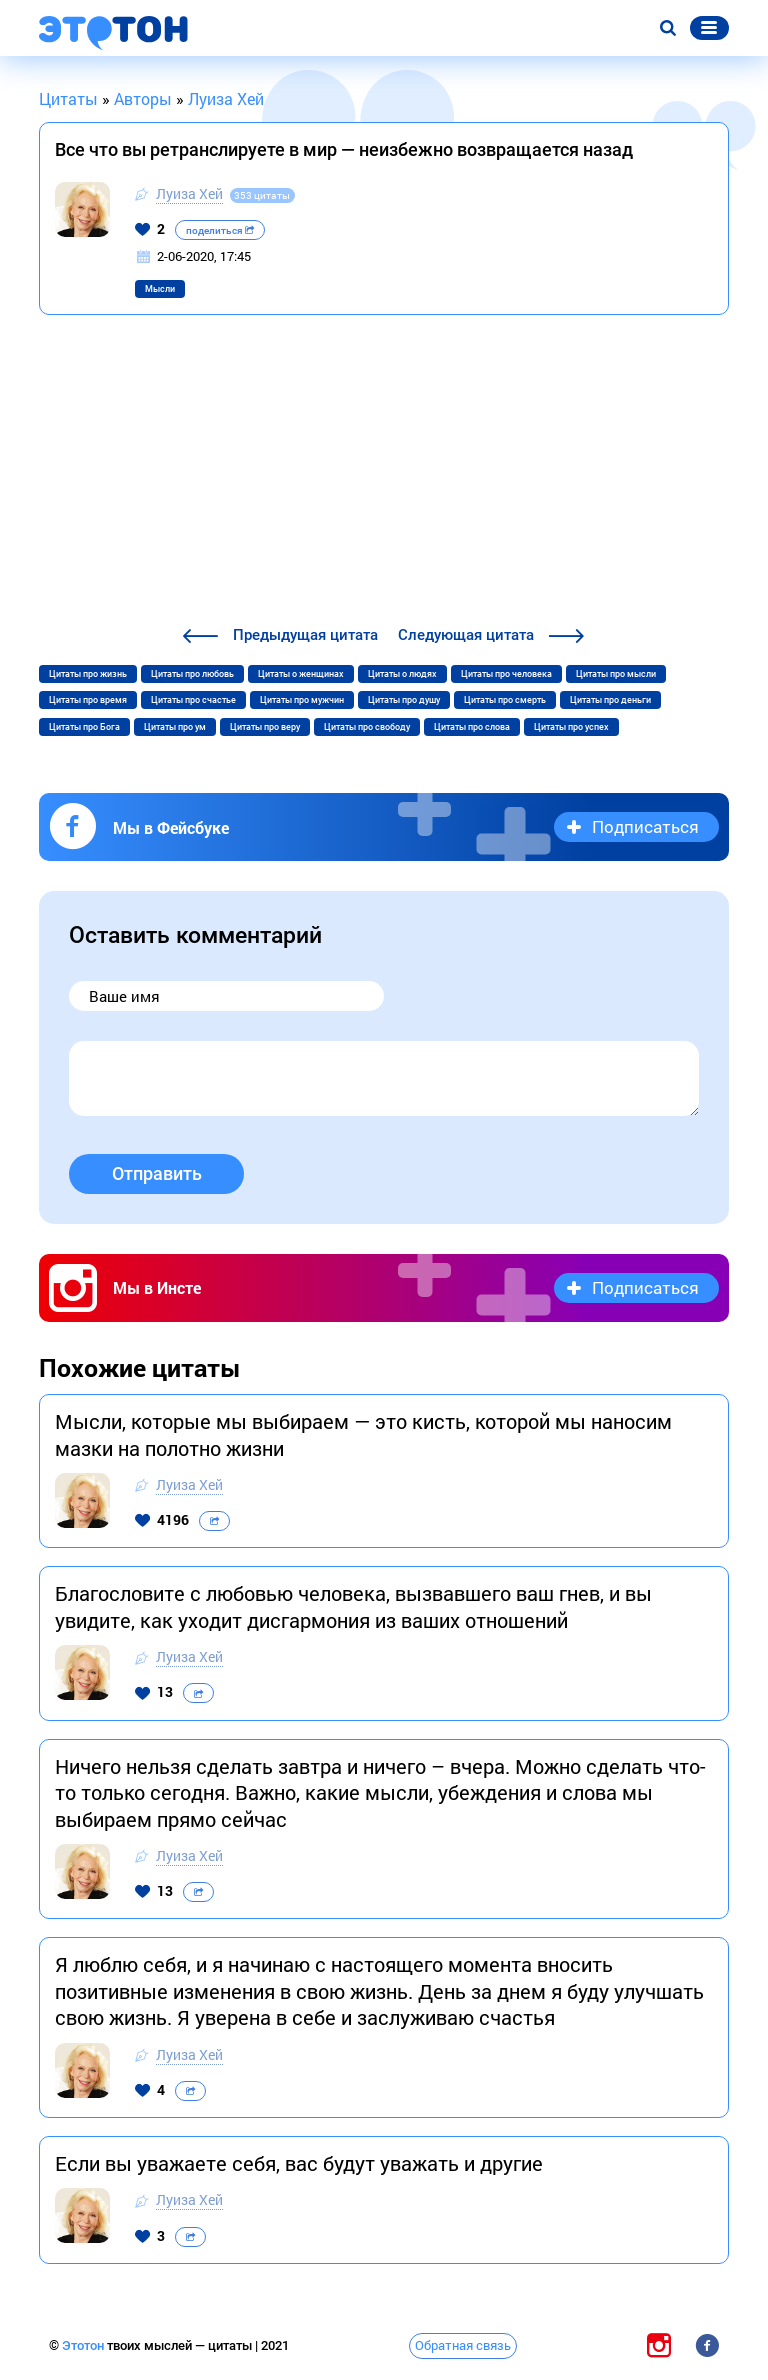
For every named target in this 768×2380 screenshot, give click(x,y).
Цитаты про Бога (84, 727)
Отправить (157, 1173)
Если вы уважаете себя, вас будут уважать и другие (299, 2163)
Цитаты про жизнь (88, 674)
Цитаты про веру (265, 727)
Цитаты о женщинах (301, 674)
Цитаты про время (88, 700)
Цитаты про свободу (367, 727)
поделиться (220, 230)
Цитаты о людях (402, 674)
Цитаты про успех (571, 727)
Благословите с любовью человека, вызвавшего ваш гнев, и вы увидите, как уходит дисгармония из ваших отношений (353, 1606)
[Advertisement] (384, 473)
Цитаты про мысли (616, 674)
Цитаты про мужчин (302, 700)
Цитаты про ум (175, 727)
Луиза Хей (189, 193)
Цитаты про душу (404, 700)
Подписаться (645, 826)
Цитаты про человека (506, 674)
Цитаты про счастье (193, 700)
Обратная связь (463, 2345)
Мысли (160, 289)
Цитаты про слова (472, 727)
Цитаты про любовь (192, 674)
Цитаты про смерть (505, 700)
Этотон (84, 2345)
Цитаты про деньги (610, 700)
